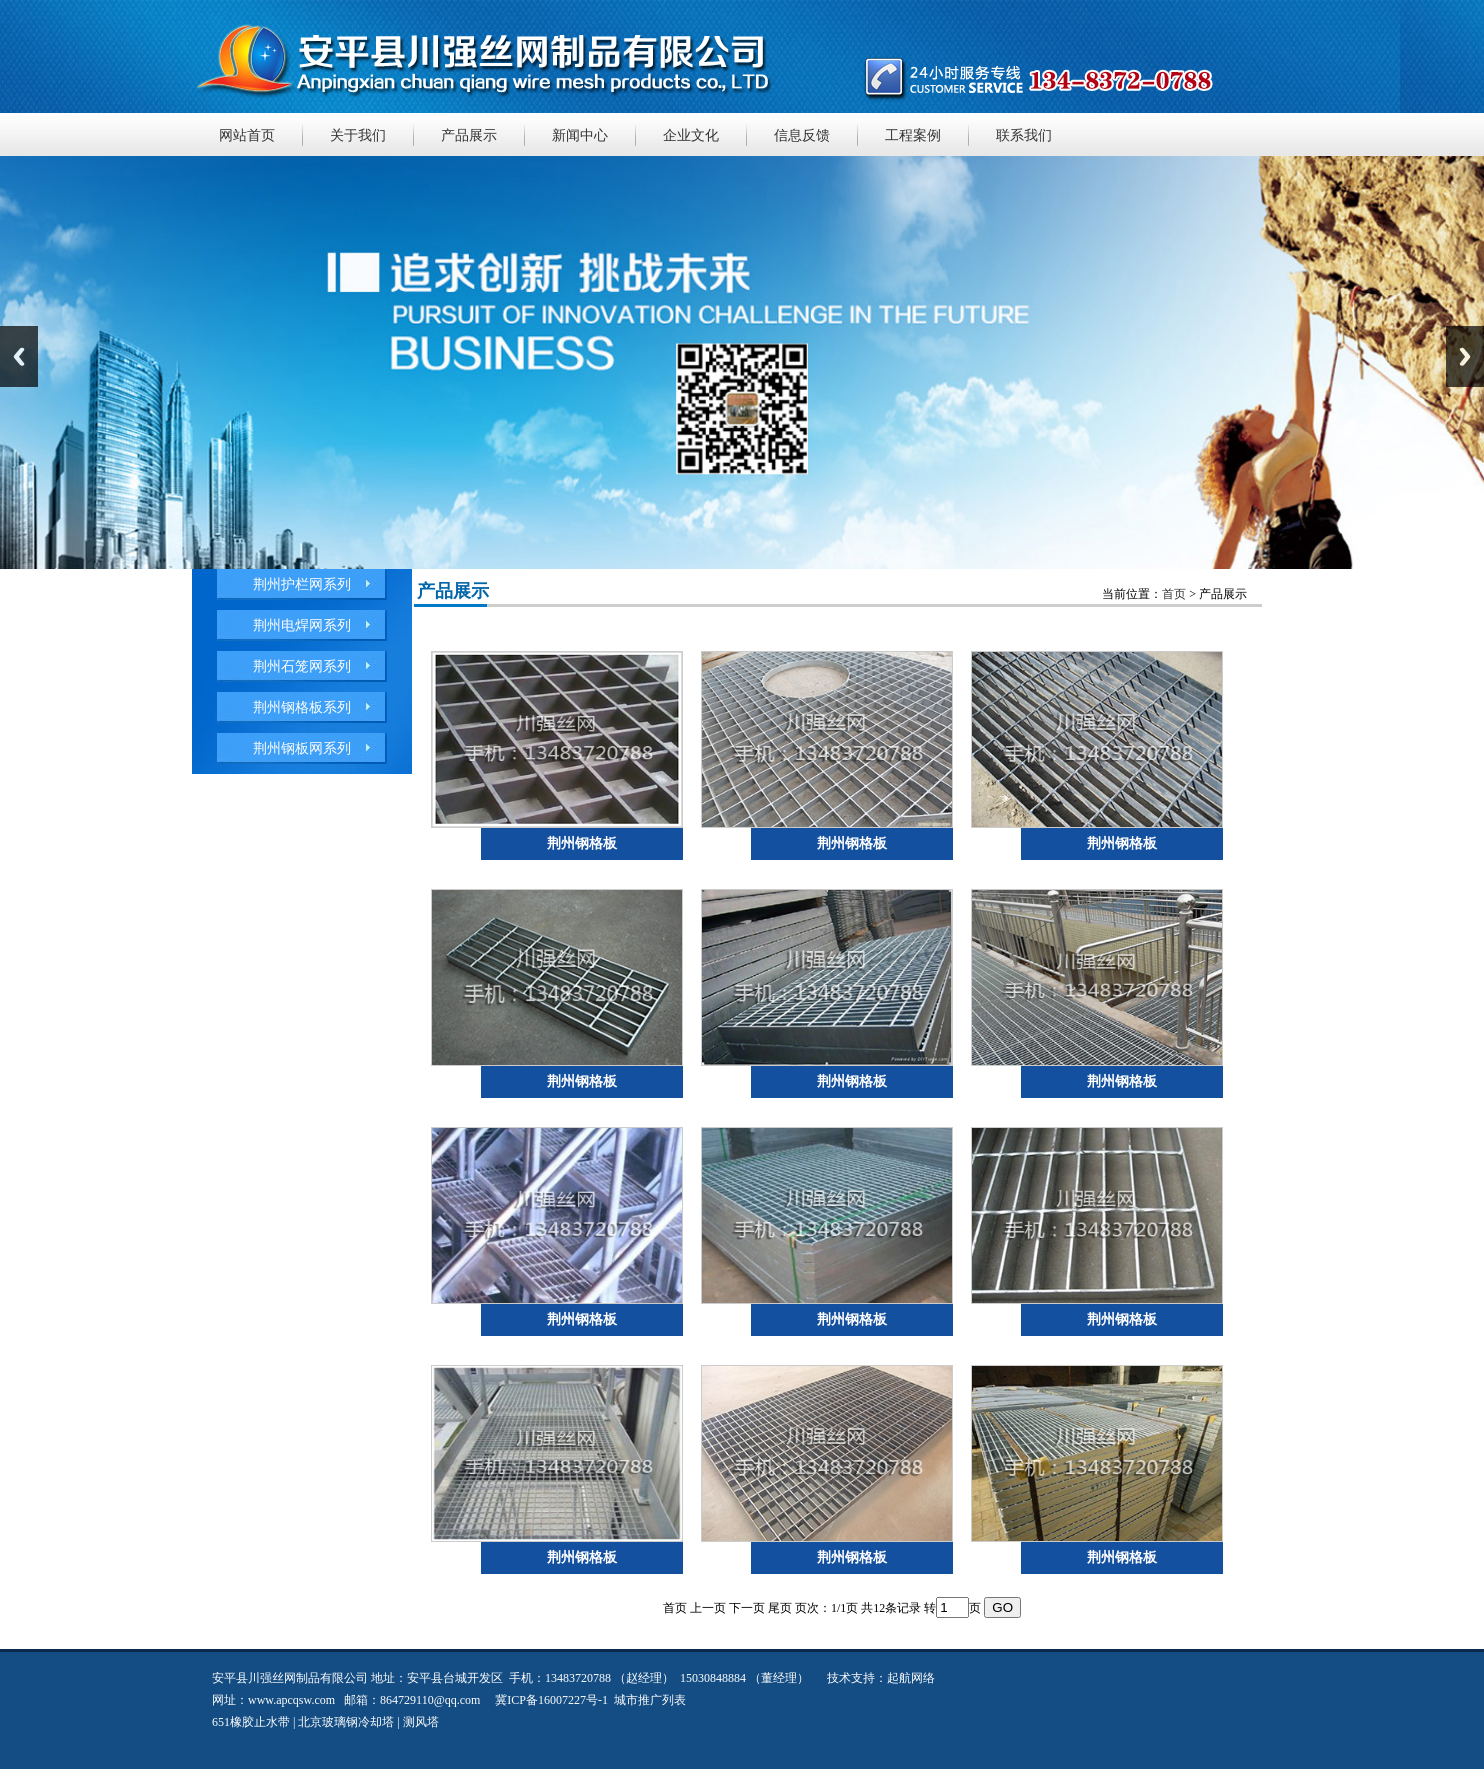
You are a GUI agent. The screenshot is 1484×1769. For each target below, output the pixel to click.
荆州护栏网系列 (302, 584)
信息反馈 (802, 135)
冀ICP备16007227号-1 (551, 1700)
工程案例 (913, 135)
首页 (1174, 594)
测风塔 (421, 1722)
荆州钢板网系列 (302, 748)
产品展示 (469, 135)
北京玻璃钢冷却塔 (346, 1722)
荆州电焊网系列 (302, 625)
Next (1465, 356)
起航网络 (911, 1678)
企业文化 (691, 135)
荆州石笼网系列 (302, 666)
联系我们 (1024, 135)
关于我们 (358, 135)
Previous (19, 356)
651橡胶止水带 (251, 1722)
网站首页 (247, 135)
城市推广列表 (650, 1700)
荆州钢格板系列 (302, 707)
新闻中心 (580, 135)
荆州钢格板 (582, 843)
